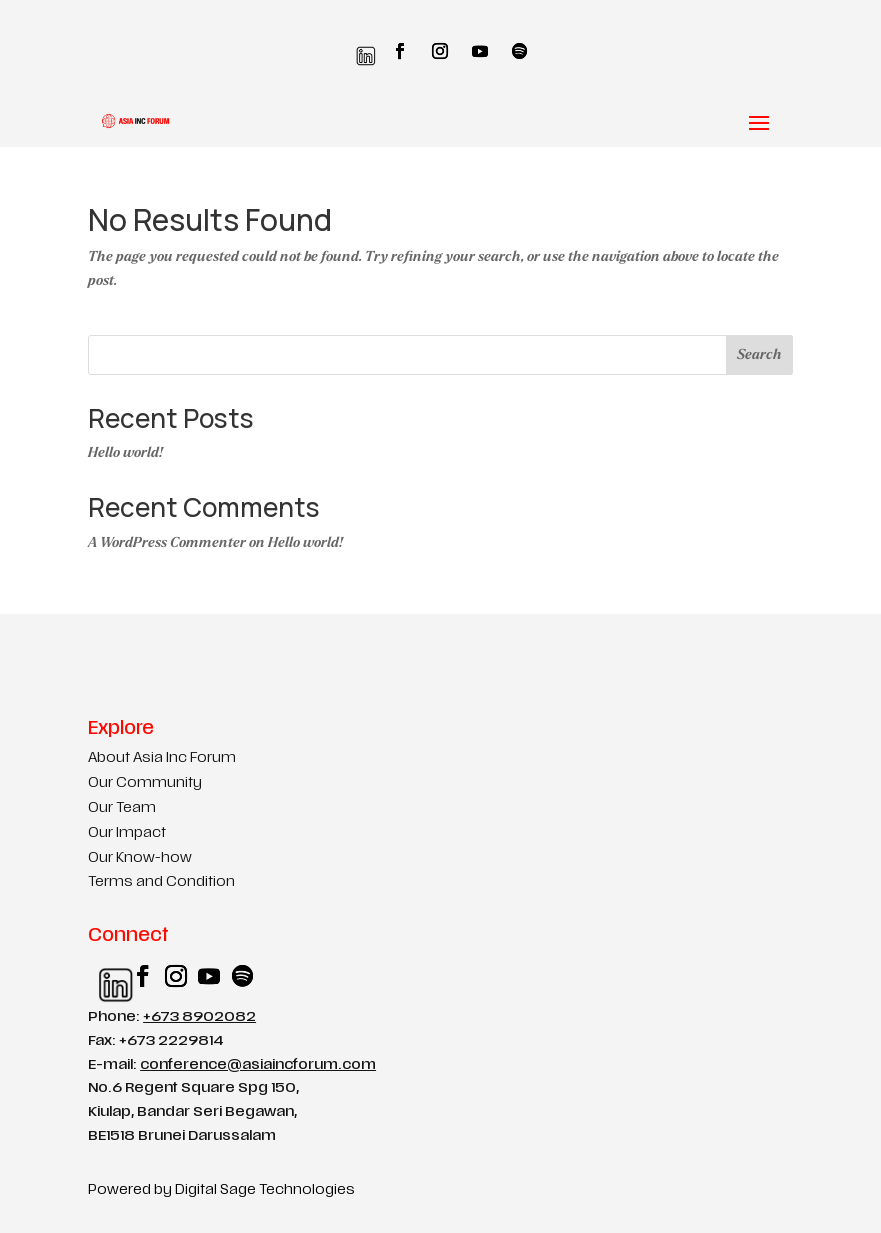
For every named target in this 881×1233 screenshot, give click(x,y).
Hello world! (125, 452)
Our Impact (127, 833)
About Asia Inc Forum (162, 758)
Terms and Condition (161, 882)
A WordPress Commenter (167, 542)
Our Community (145, 783)
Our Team (122, 808)
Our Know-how (140, 858)
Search (759, 354)
